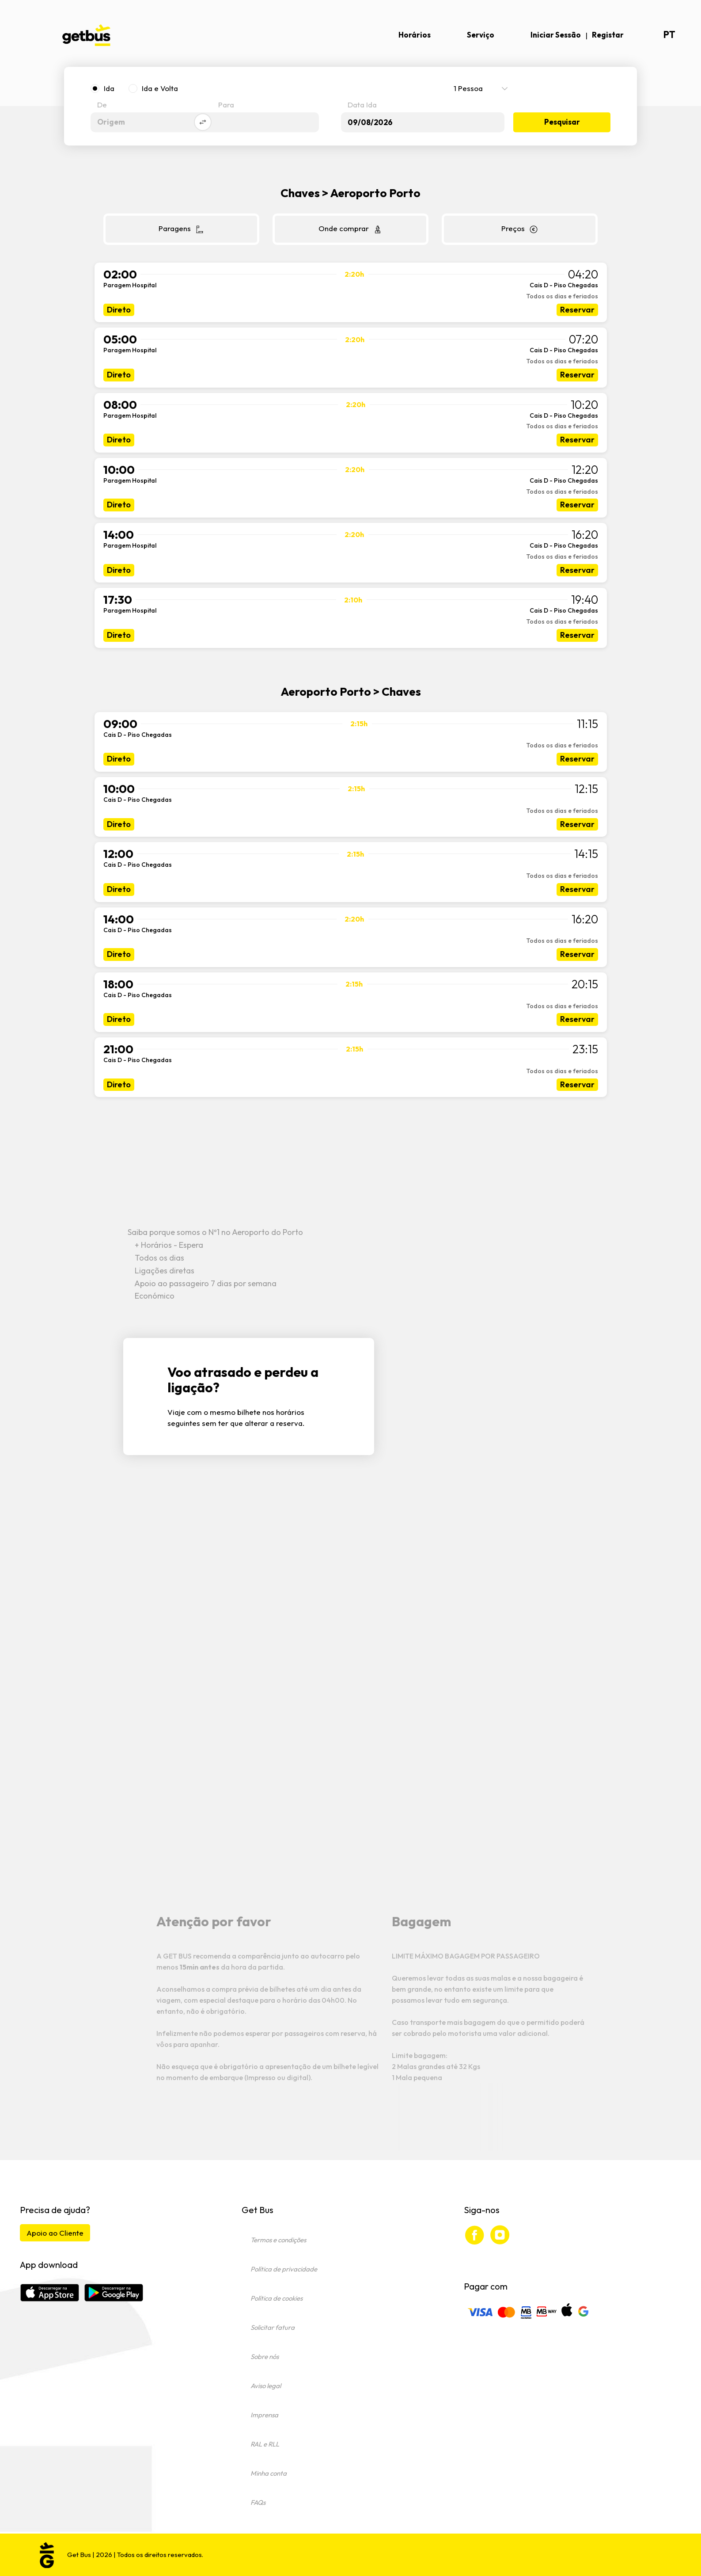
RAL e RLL (264, 2444)
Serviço (480, 34)
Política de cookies (276, 2298)
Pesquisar (562, 122)
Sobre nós (264, 2356)
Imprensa (264, 2415)
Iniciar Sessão (555, 34)
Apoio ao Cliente (55, 2232)
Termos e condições (278, 2240)
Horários (414, 34)
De (102, 105)
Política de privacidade (283, 2269)
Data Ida (362, 105)
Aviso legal (265, 2386)
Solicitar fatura (272, 2327)
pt (669, 34)
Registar (608, 34)
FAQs (257, 2502)
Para (226, 105)
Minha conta (268, 2473)
